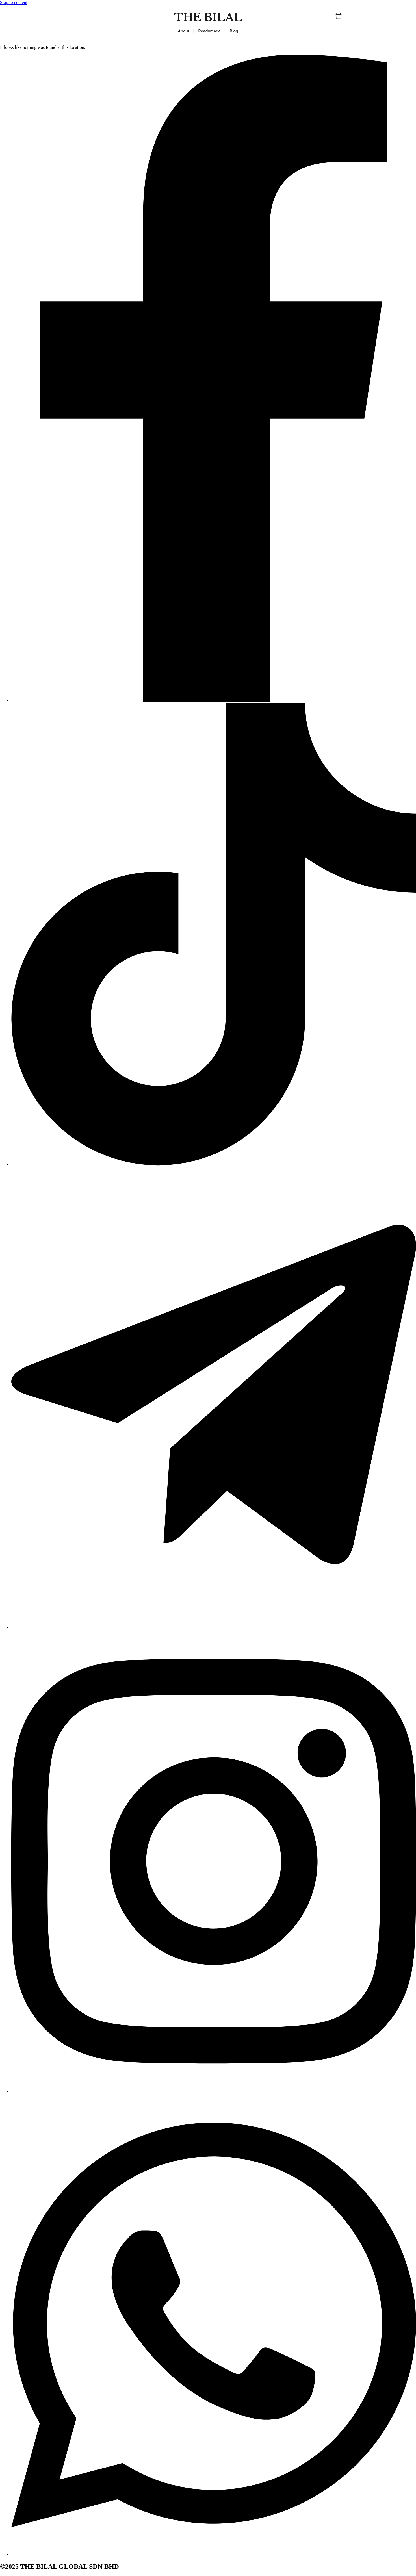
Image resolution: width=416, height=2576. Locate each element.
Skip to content (13, 2)
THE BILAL (208, 17)
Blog (234, 31)
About (183, 31)
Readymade (209, 31)
